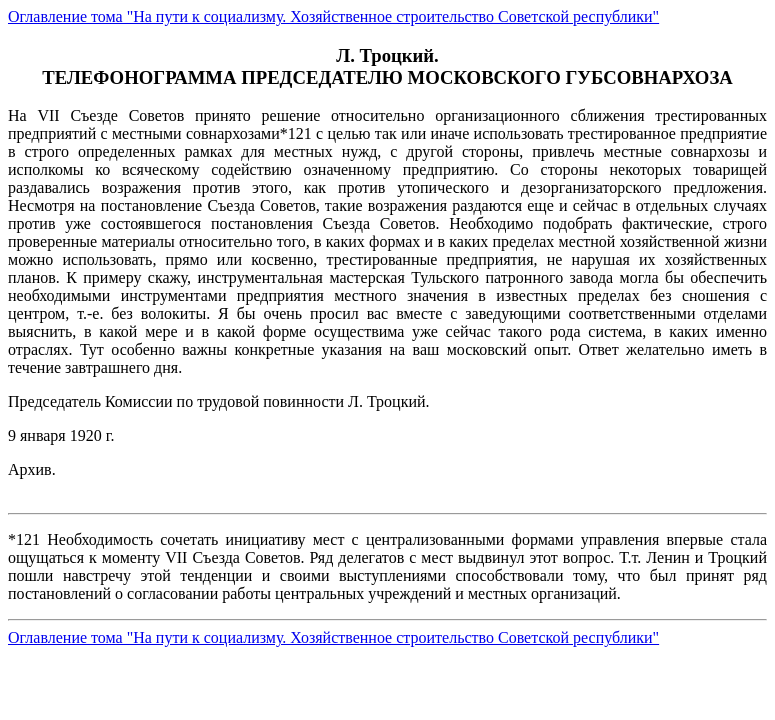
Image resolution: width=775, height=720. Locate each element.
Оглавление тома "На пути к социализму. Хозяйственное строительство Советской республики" (333, 16)
